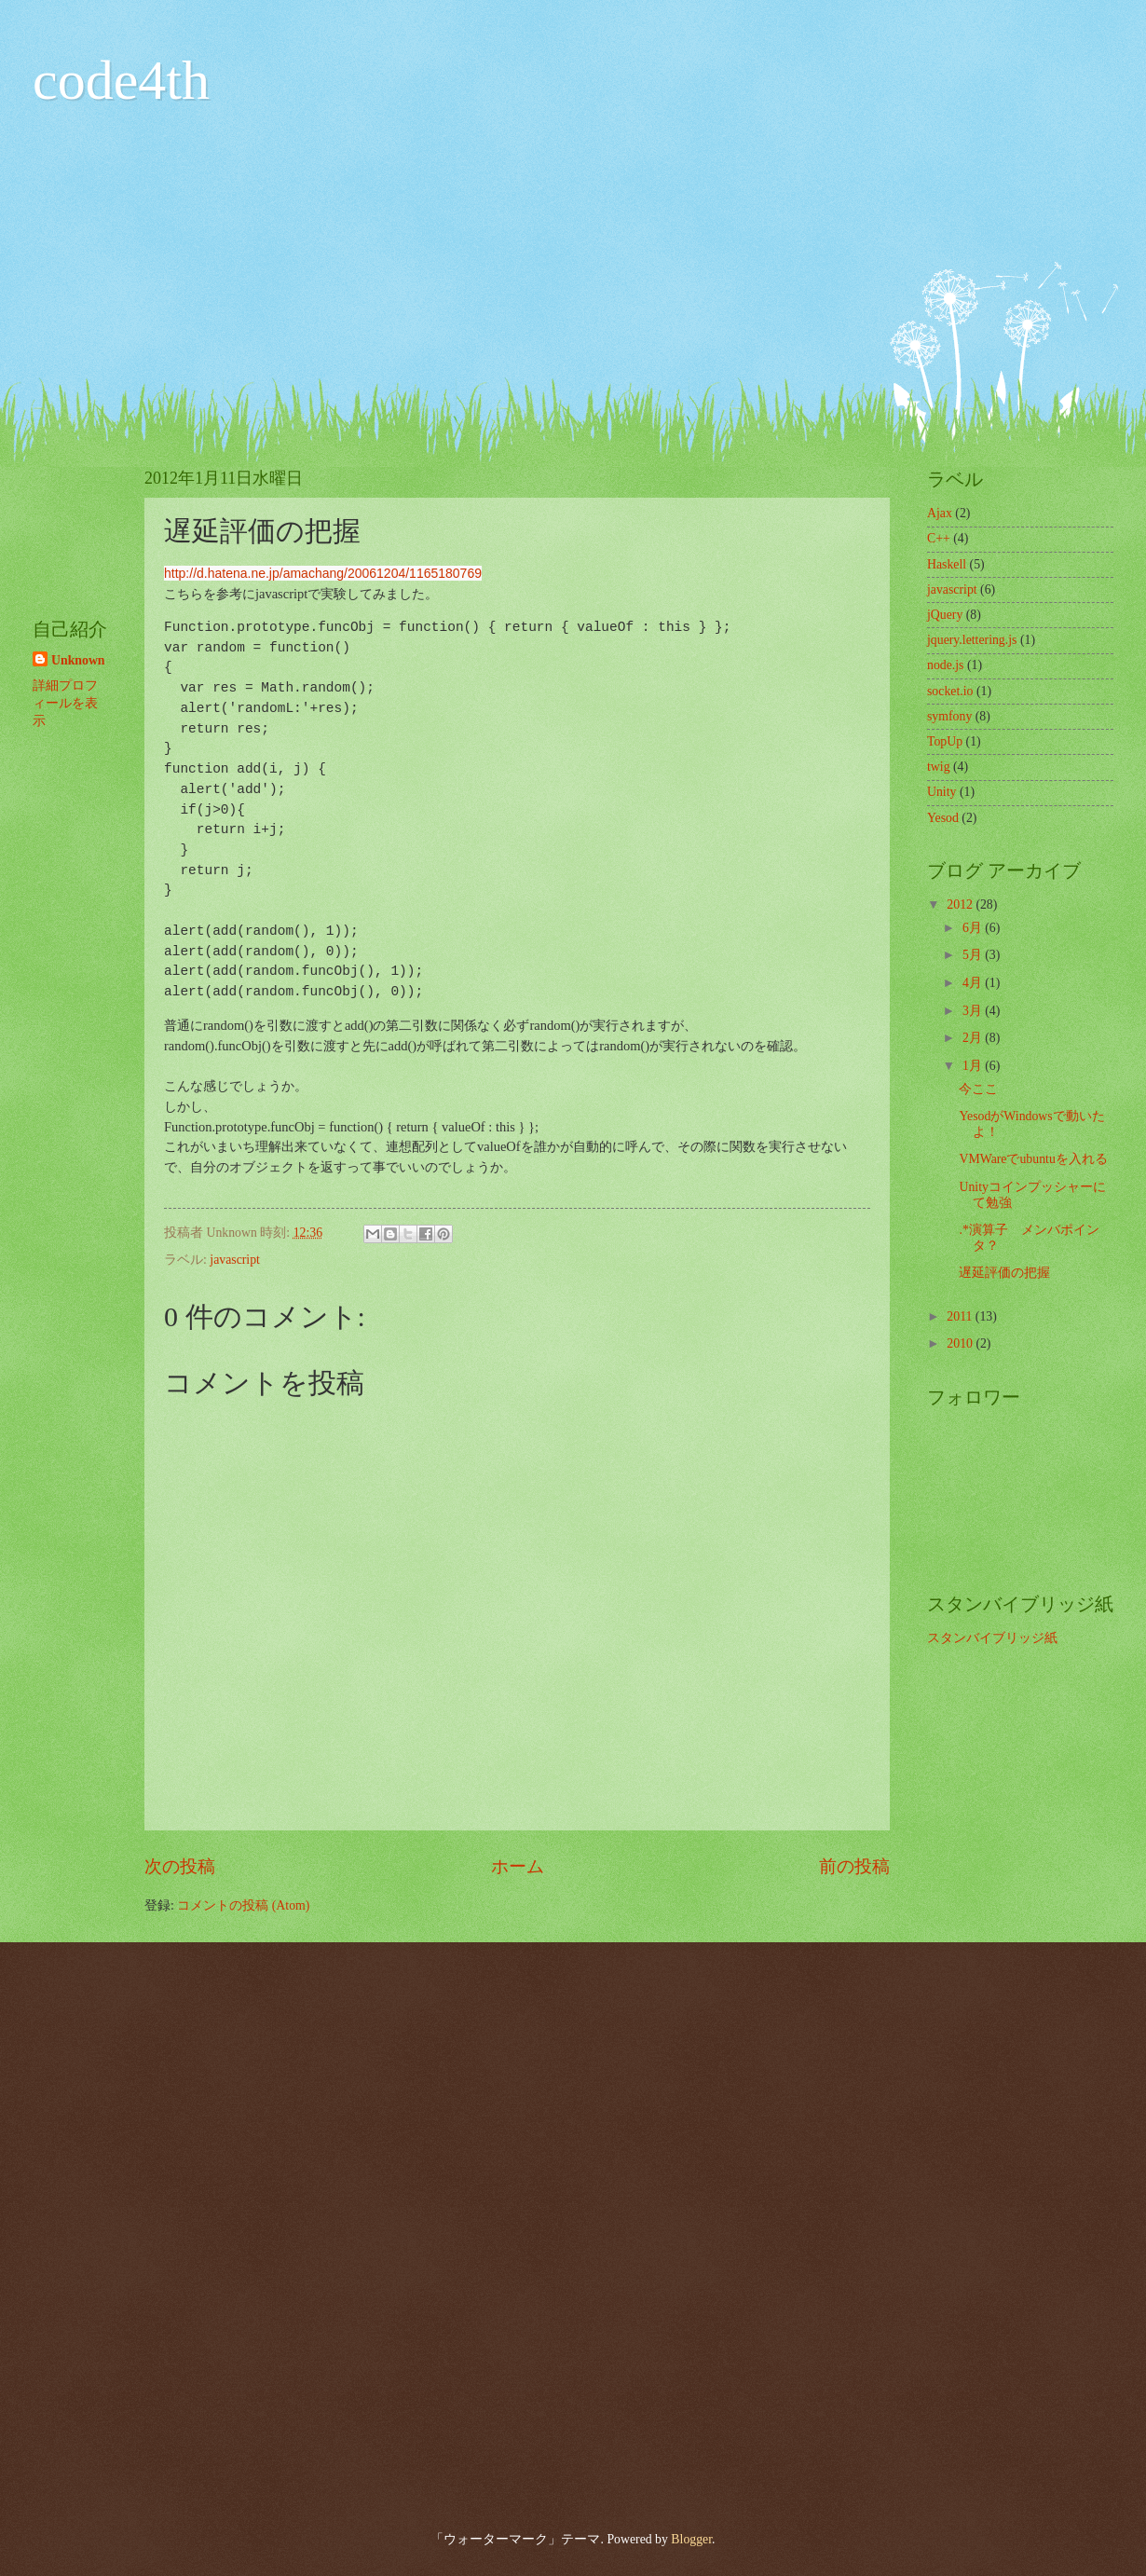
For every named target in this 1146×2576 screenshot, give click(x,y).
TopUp (944, 741)
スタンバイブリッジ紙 (992, 1638)
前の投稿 (854, 1866)
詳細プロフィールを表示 (65, 703)
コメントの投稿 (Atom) (243, 1905)
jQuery (944, 615)
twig (938, 767)
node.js (945, 665)
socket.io (950, 691)
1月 (973, 1066)
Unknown (78, 660)
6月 (973, 928)
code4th (121, 80)
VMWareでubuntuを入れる (1033, 1159)
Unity (941, 792)
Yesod (943, 818)
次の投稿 (179, 1866)
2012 (961, 904)
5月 (973, 955)
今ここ (978, 1089)
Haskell (946, 564)
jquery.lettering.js (971, 640)
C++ (938, 538)
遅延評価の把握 (1004, 1273)
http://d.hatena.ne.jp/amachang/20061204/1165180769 (323, 573)
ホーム (517, 1866)
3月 (973, 1011)
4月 (973, 983)
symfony (949, 716)
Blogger (691, 2539)
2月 (973, 1038)
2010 (961, 1343)
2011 (961, 1316)
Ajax (939, 513)
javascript (235, 1260)
